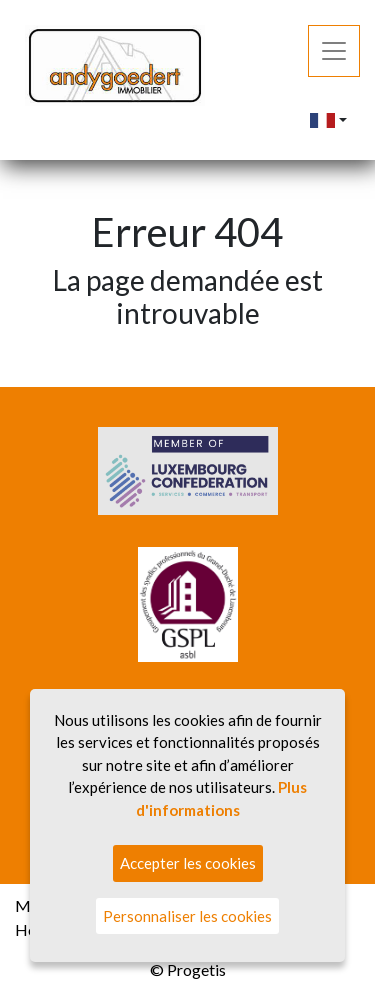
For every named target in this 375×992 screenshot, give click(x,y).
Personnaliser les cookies (187, 916)
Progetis (196, 969)
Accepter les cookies (188, 863)
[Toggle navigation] (334, 51)
